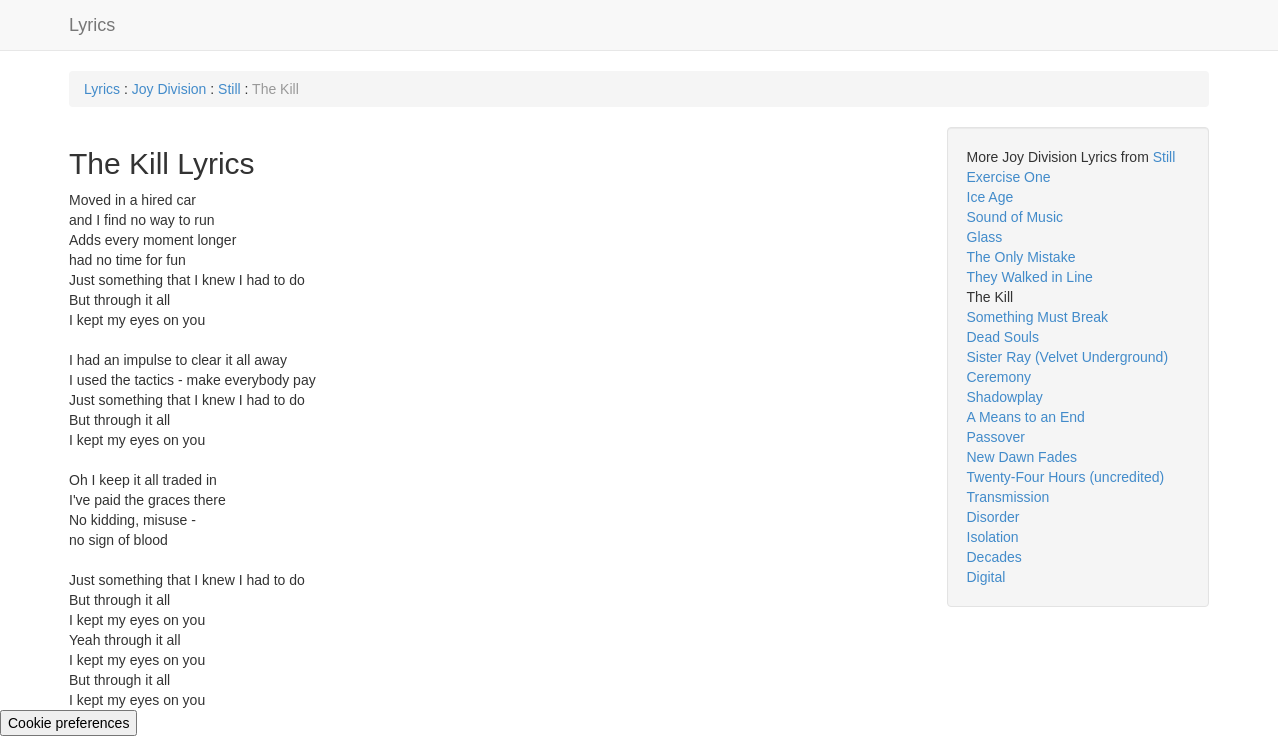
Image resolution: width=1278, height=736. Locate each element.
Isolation (993, 537)
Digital (986, 577)
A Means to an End (1026, 417)
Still (229, 89)
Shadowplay (1005, 397)
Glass (985, 237)
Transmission (1008, 497)
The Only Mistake (1021, 257)
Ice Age (990, 197)
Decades (994, 557)
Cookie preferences (68, 723)
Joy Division (169, 89)
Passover (996, 437)
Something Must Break (1038, 317)
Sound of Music (1015, 217)
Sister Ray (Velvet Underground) (1068, 357)
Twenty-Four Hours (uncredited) (1066, 477)
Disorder (993, 517)
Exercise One (1009, 177)
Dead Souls (1003, 337)
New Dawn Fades (1022, 457)
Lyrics (92, 25)
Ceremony (999, 377)
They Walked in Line (1030, 277)
